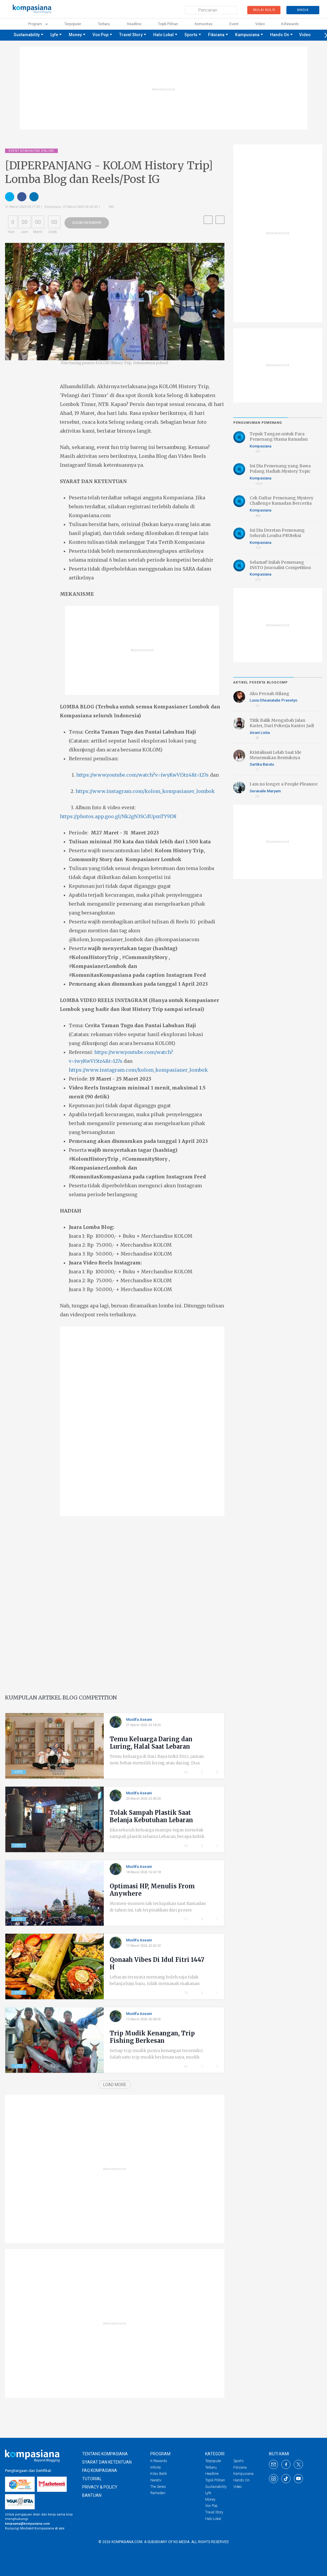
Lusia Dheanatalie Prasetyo (273, 700)
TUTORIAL (92, 2478)
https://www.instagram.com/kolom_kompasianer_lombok (145, 791)
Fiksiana (216, 34)
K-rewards (290, 24)
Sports (190, 34)
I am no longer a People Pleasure (284, 784)
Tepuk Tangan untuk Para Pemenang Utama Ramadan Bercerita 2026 (279, 439)
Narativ (156, 2480)
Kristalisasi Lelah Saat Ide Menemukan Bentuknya (275, 755)
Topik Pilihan (168, 24)
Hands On (279, 34)
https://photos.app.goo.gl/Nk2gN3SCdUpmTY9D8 (118, 816)
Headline (134, 24)
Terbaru (104, 24)
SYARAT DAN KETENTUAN (107, 2462)
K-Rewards (158, 2461)
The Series (158, 2487)
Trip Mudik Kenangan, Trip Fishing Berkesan (152, 2036)
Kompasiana (263, 446)
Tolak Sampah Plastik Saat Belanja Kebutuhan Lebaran (151, 1816)
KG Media (181, 2542)
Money (75, 34)
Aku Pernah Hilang (269, 693)
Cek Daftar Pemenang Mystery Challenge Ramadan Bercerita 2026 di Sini (281, 503)
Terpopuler (72, 24)
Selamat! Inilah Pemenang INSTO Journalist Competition (280, 565)
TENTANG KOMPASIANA (105, 2453)
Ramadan (157, 2493)
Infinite (155, 2467)
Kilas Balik (158, 2474)
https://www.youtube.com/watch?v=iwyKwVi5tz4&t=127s (142, 775)
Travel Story (131, 34)
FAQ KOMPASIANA (99, 2470)
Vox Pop (100, 34)
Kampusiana (247, 34)
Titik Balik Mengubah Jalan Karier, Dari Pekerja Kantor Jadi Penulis (282, 726)
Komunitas (204, 24)
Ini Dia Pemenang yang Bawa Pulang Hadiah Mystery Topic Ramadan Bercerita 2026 (280, 471)
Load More (114, 2084)
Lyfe (54, 34)
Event (234, 24)
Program (38, 24)
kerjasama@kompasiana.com (27, 2524)
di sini (59, 2528)
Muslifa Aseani (141, 1719)
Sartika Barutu (262, 764)
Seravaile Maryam (265, 791)
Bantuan (91, 2495)
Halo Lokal (163, 34)
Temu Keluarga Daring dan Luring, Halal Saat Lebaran (151, 1742)
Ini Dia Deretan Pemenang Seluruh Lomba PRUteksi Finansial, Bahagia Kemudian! (280, 536)
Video (260, 24)
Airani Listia (262, 732)
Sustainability (27, 34)
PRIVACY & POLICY (99, 2487)
